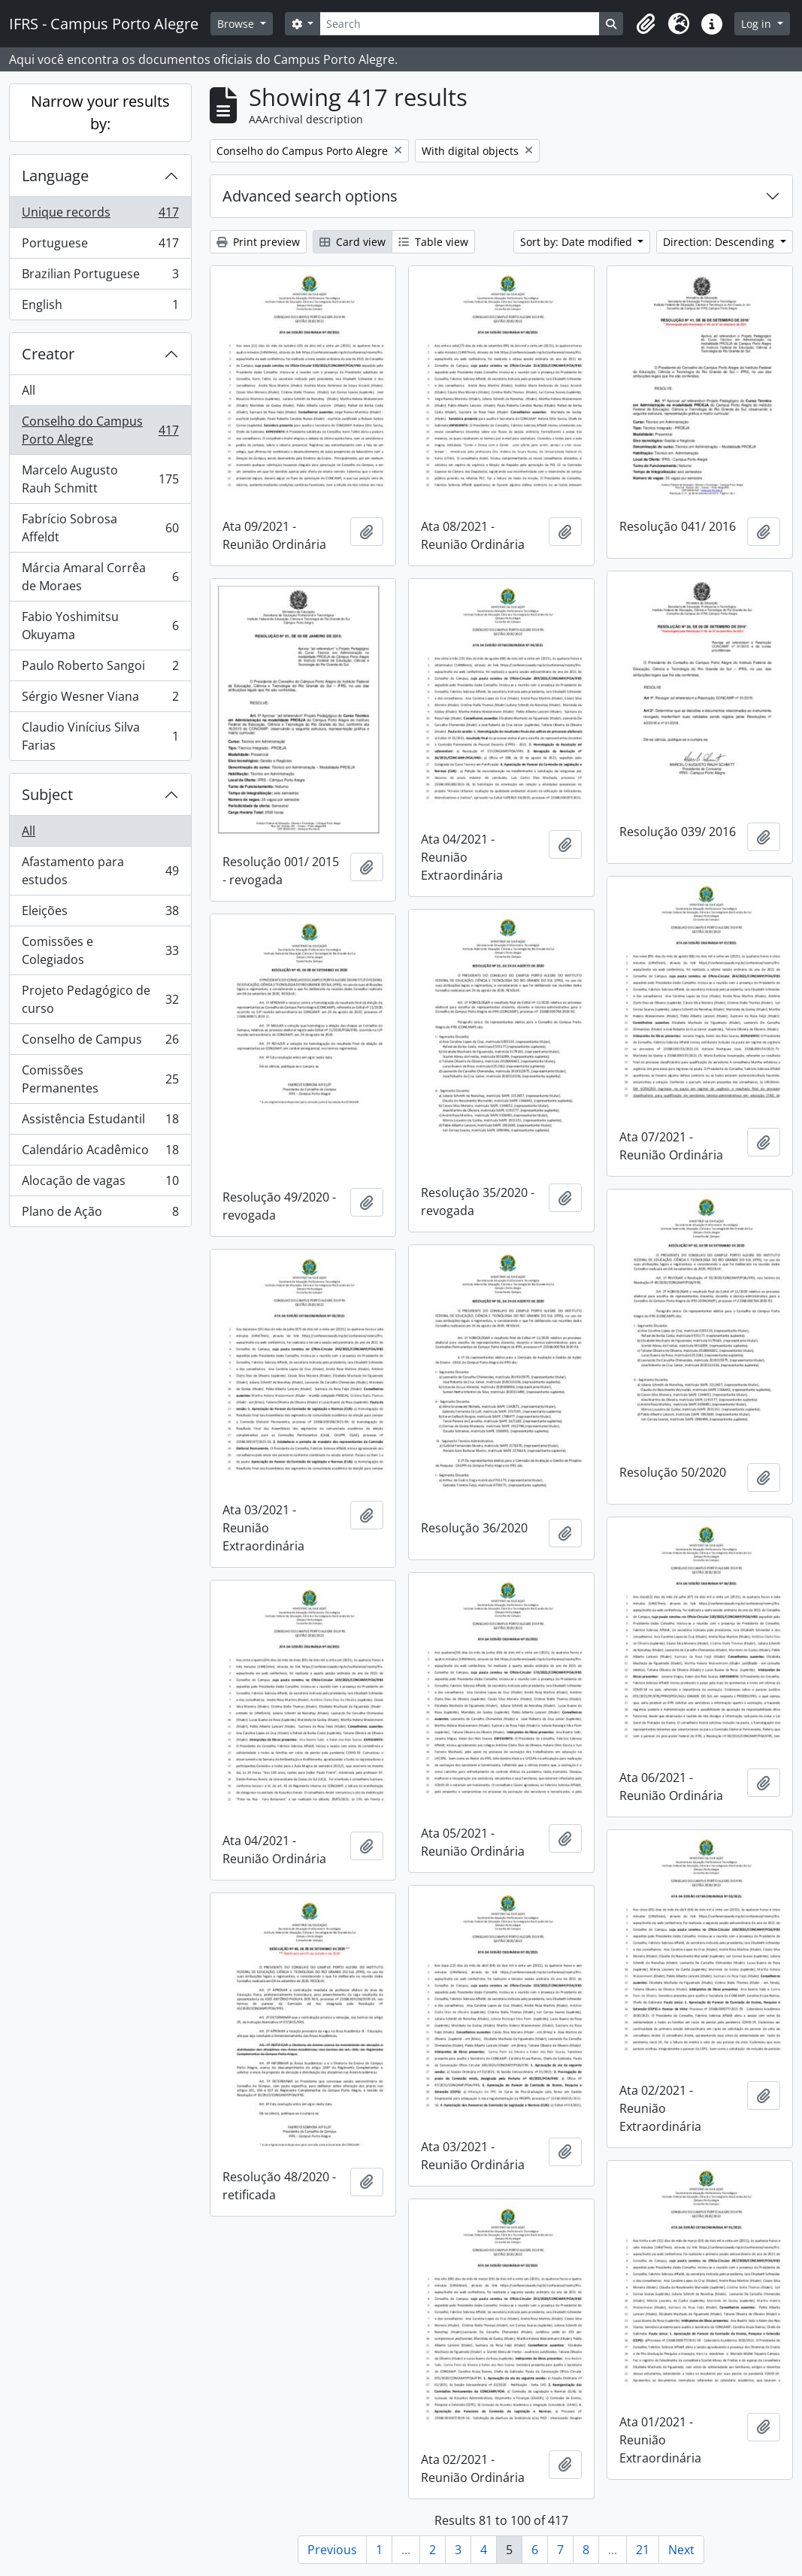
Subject (47, 794)
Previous (332, 2549)
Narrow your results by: (100, 112)
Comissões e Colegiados (100, 950)
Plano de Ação (100, 1214)
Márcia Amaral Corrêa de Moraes (100, 576)
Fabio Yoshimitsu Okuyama (100, 625)
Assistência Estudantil (100, 1122)
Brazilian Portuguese (100, 277)
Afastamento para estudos (100, 870)
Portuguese (100, 246)
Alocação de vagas (100, 1183)
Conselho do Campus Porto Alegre (100, 430)
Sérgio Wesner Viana (100, 699)
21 (642, 2549)
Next (681, 2549)
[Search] (459, 23)
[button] (645, 24)
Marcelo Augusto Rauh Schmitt (100, 479)
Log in (757, 24)
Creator (48, 354)
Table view (433, 242)
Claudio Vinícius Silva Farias (100, 736)
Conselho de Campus (100, 1042)
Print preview (258, 242)
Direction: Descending (720, 242)
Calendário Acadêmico (100, 1153)
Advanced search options (310, 196)
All (28, 390)
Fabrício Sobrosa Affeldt (100, 528)
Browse (237, 24)
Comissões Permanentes (100, 1079)
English (100, 307)
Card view (352, 242)
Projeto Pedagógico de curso (100, 999)
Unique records (100, 215)
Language (55, 175)
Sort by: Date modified (577, 242)
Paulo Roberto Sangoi (100, 668)
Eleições (100, 914)
